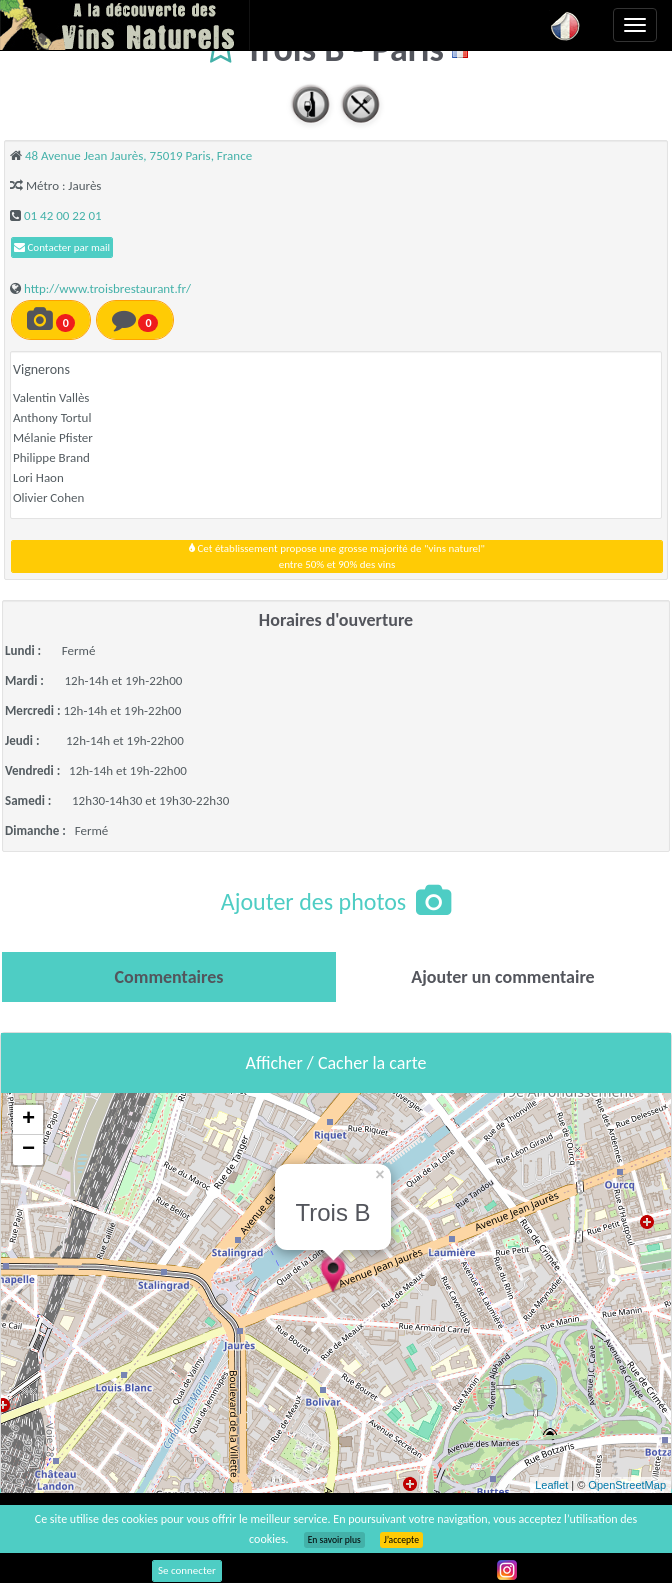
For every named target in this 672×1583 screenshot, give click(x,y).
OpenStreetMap (627, 1485)
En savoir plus (334, 1540)
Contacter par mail (62, 247)
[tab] (169, 977)
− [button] (28, 1150)
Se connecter (187, 1570)
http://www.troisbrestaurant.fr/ (107, 288)
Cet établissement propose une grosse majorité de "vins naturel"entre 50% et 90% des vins (337, 556)
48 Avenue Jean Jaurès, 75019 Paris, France (138, 155)
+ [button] (28, 1120)
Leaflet (551, 1485)
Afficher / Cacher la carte (336, 1063)
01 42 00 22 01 (63, 215)
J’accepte (401, 1540)
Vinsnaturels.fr (125, 25)
